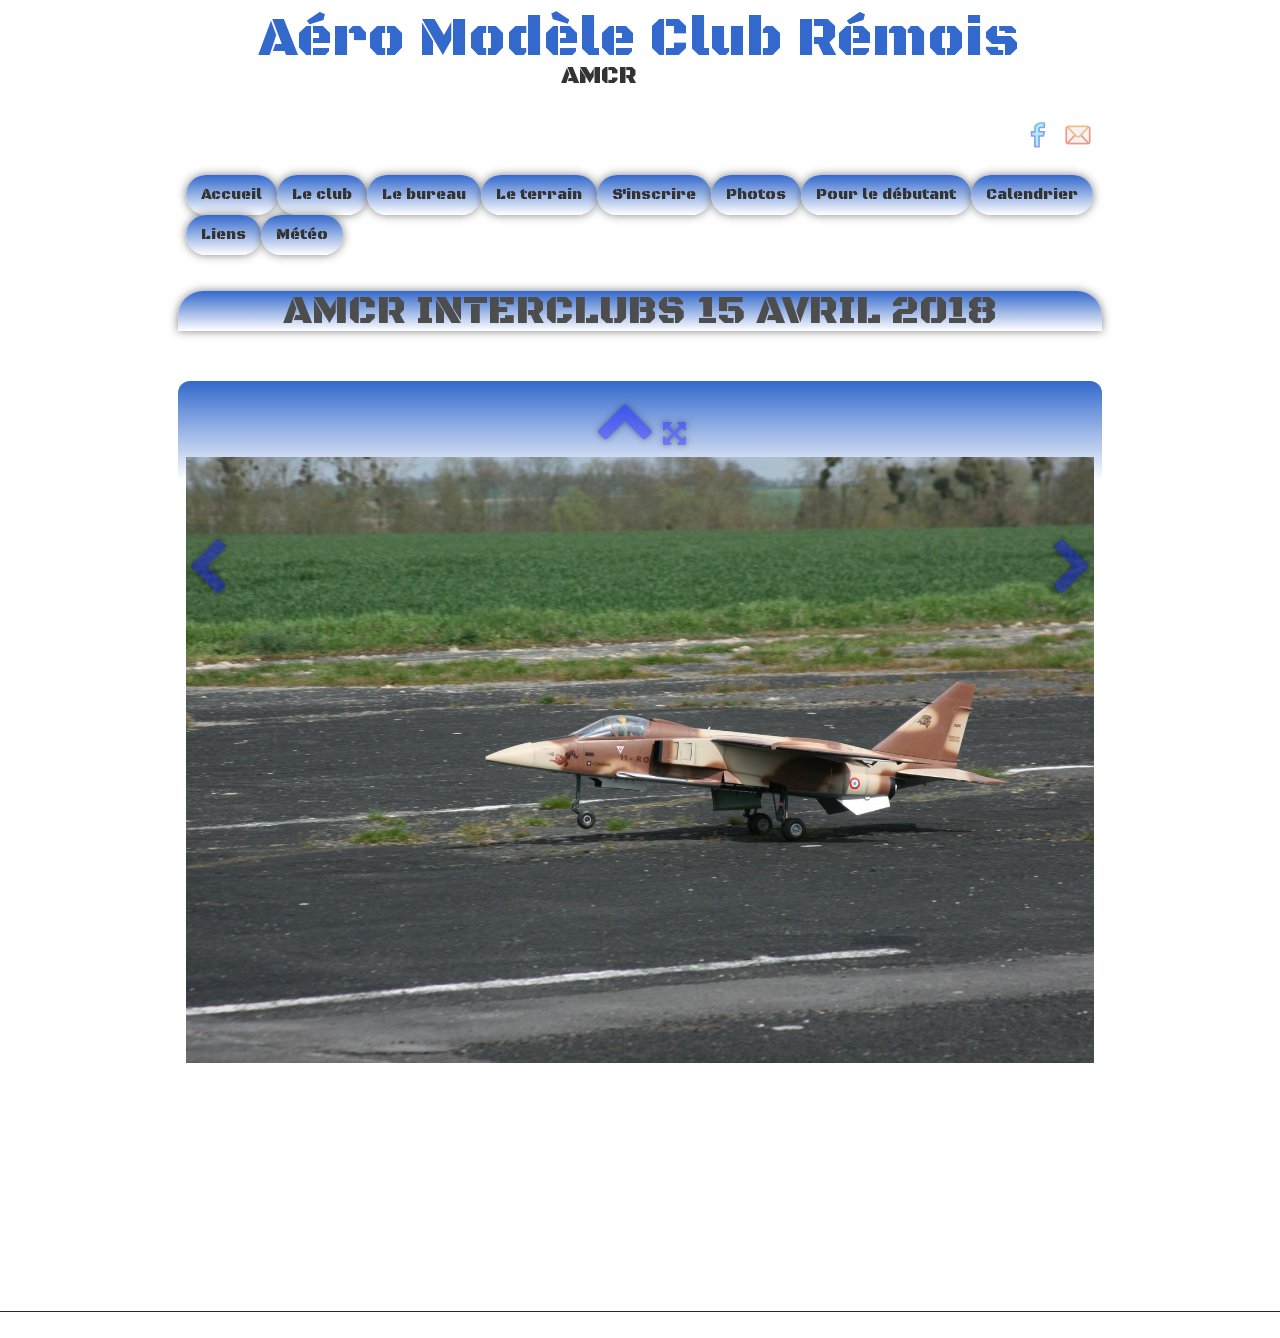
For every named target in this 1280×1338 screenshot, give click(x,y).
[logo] (606, 53)
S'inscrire (654, 194)
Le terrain (539, 194)
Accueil (231, 194)
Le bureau (424, 194)
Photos (756, 194)
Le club (322, 194)
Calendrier (1032, 194)
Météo (302, 234)
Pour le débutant (886, 194)
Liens (223, 234)
